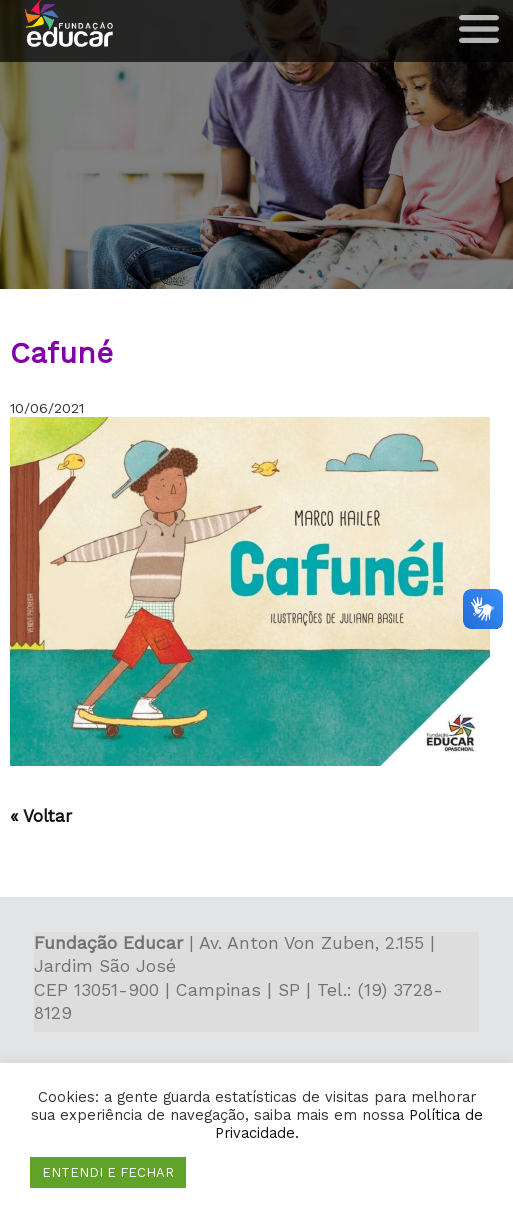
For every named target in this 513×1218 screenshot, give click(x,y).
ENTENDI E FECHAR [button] (108, 1172)
